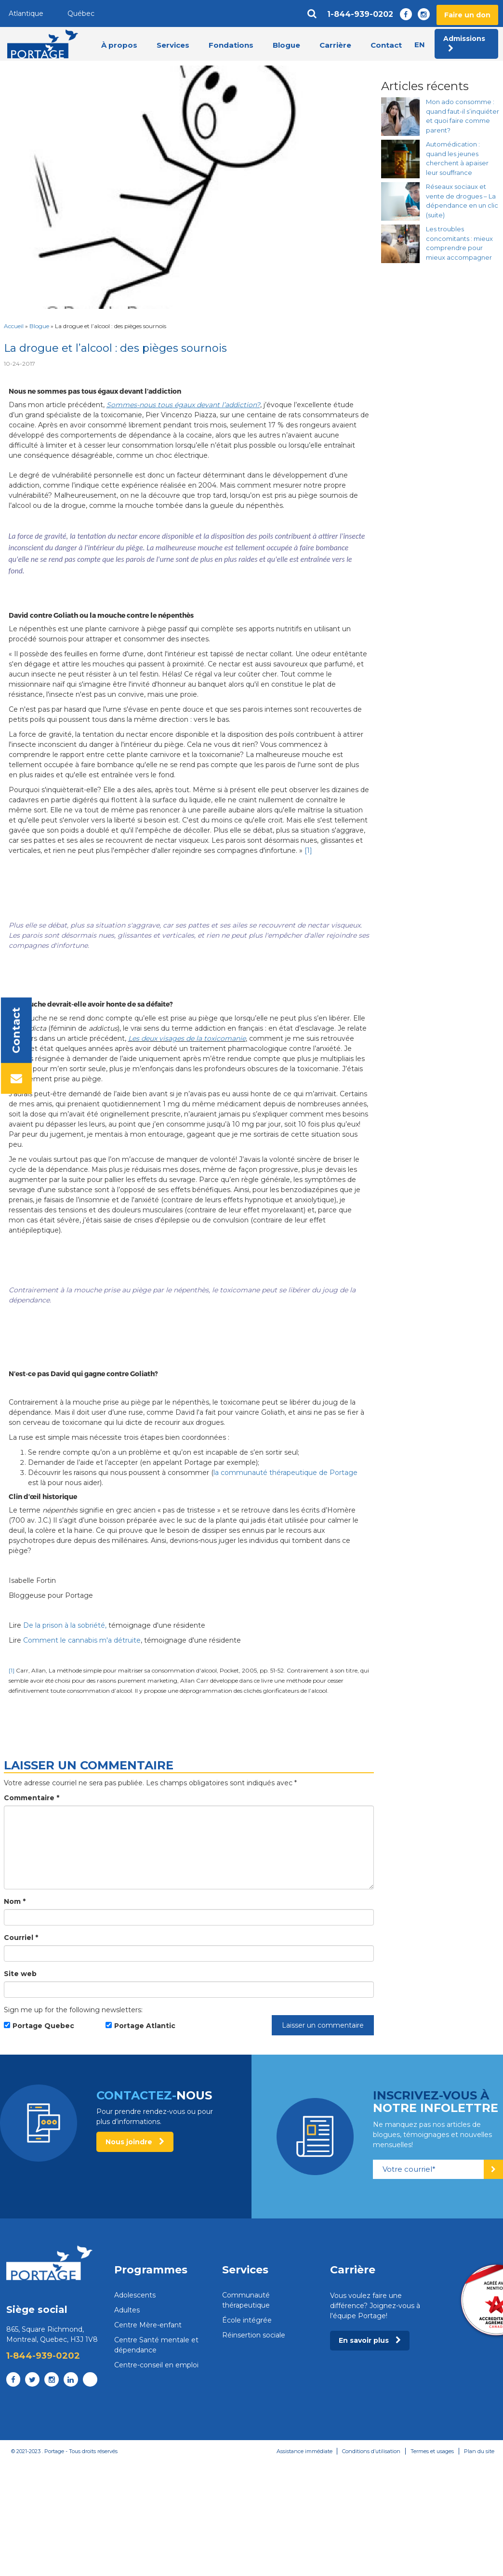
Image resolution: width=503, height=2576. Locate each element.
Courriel (21, 1937)
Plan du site (479, 2451)
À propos (119, 45)
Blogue (286, 45)
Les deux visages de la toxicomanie (187, 1038)
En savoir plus (370, 2340)
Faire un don (467, 15)
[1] (308, 850)
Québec (80, 13)
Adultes (127, 2310)
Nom (15, 1901)
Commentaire (31, 1797)
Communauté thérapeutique (246, 2300)
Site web (20, 1973)
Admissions (464, 43)
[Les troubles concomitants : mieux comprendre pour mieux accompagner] (400, 244)
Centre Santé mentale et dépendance (156, 2345)
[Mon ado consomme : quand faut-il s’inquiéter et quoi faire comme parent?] (400, 116)
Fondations (231, 45)
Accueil (14, 326)
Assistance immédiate (304, 2451)
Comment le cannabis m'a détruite (82, 1640)
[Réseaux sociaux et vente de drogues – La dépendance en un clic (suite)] (400, 201)
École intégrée (247, 2320)
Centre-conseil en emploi (156, 2365)
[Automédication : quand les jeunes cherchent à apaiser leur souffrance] (400, 159)
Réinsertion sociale (253, 2335)
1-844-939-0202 (360, 14)
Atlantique (26, 13)
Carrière (335, 45)
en (419, 44)
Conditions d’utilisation (371, 2451)
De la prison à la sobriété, (64, 1625)
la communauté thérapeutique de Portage (285, 1472)
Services (173, 45)
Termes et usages (432, 2451)
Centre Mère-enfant (148, 2325)
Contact (386, 45)
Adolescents (135, 2295)
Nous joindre (135, 2142)
